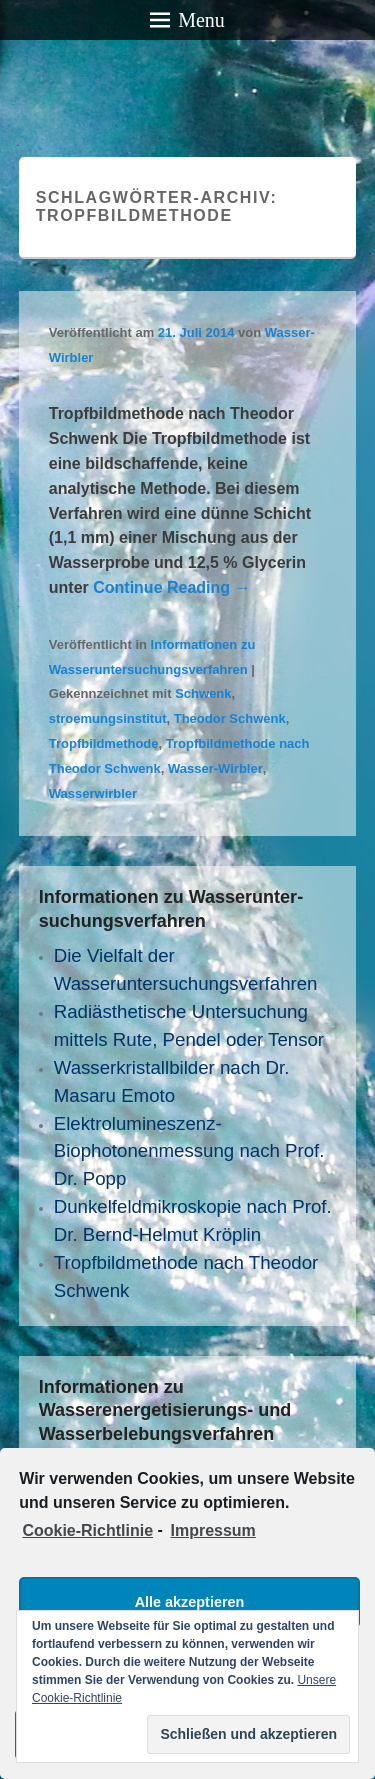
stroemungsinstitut (108, 718)
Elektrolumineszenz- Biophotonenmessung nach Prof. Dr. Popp (189, 1151)
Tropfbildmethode (104, 743)
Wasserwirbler (93, 793)
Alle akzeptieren (190, 1602)
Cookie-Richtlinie (87, 1530)
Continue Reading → (171, 587)
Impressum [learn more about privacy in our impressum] (212, 1530)
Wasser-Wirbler (215, 768)
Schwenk (203, 693)
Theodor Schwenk (230, 718)
